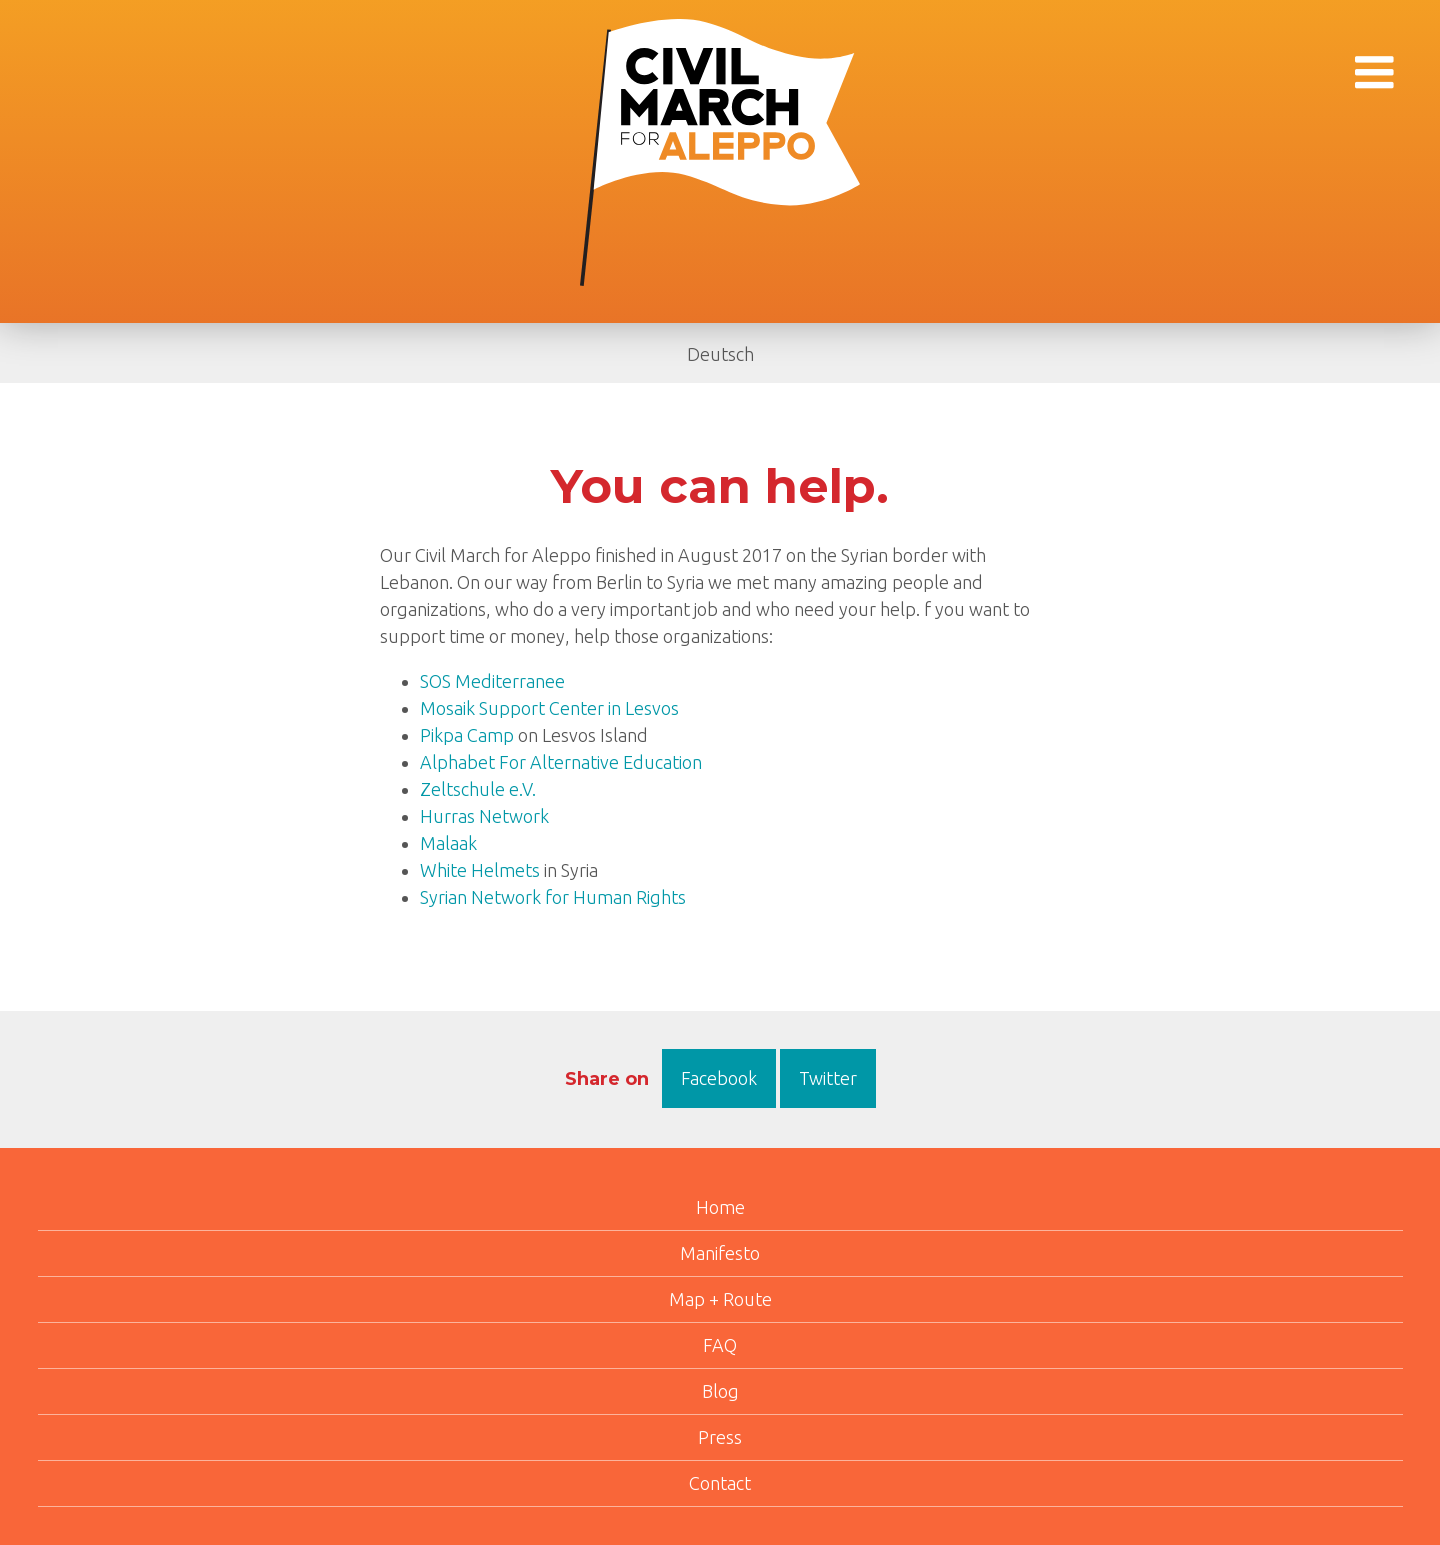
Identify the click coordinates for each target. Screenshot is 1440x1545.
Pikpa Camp (467, 735)
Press (720, 1437)
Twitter (828, 1078)
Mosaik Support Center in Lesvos (549, 708)
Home (720, 1207)
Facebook (719, 1078)
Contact (720, 1483)
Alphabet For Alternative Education (561, 762)
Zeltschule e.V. (478, 789)
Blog (720, 1391)
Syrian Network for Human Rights (553, 897)
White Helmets (480, 870)
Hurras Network (484, 816)
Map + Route (720, 1299)
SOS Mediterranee (492, 681)
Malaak (448, 843)
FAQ (720, 1345)
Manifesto (720, 1253)
